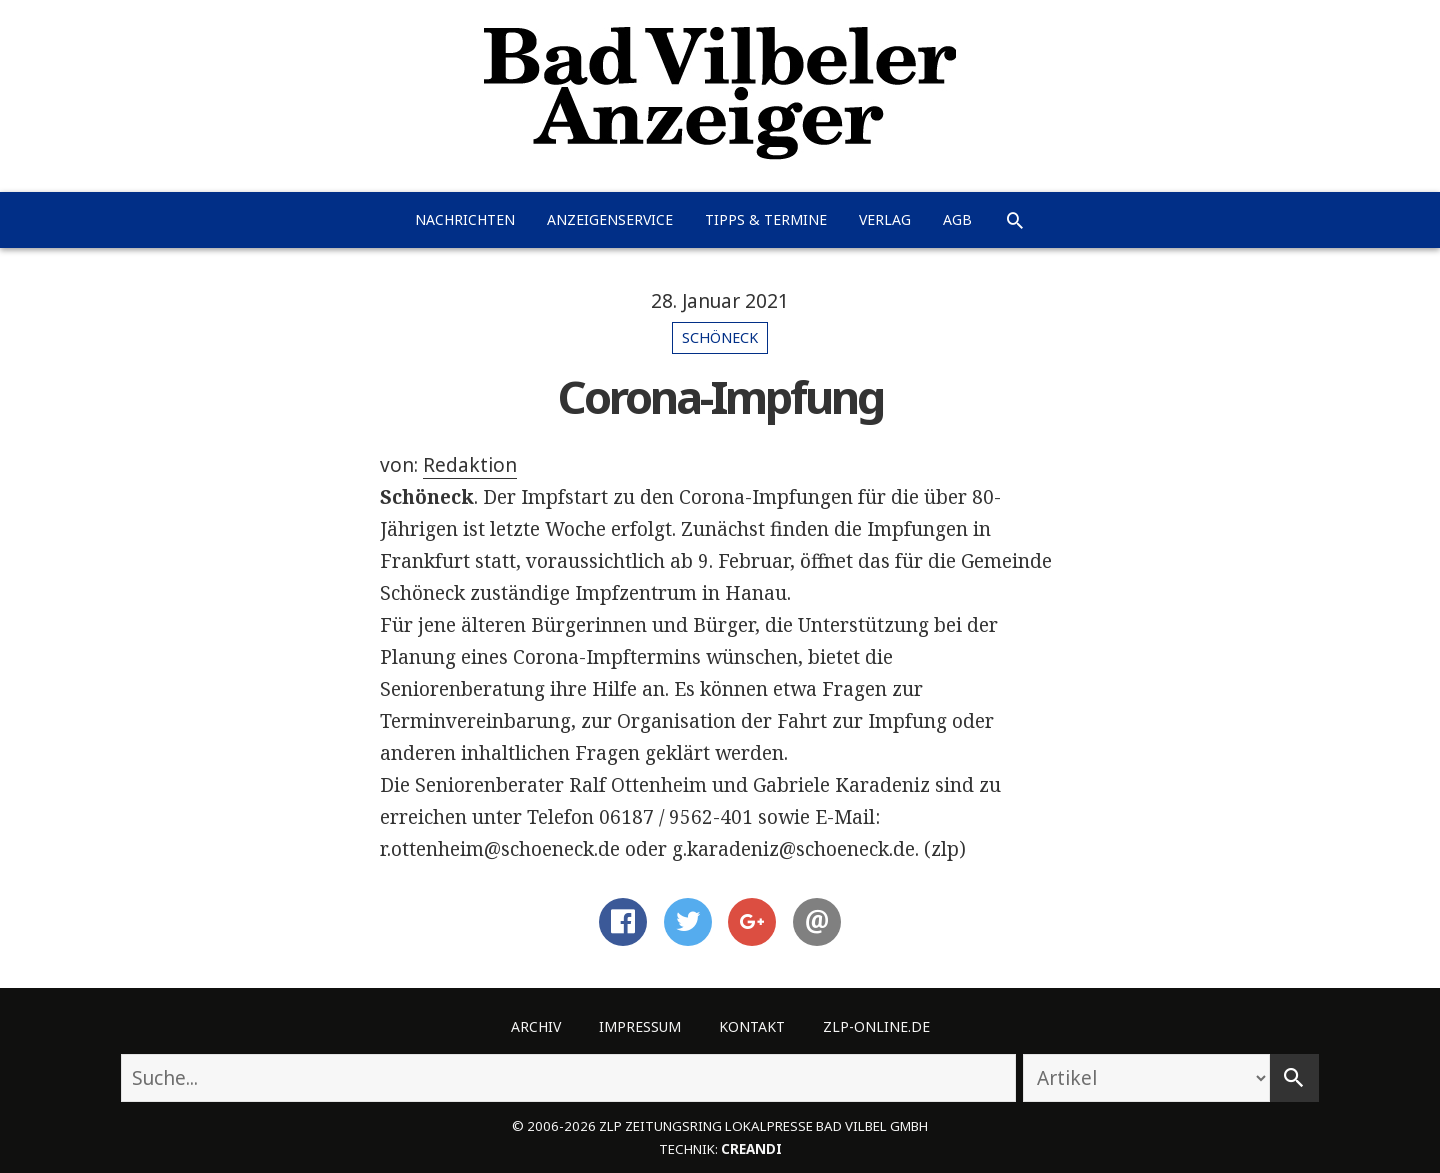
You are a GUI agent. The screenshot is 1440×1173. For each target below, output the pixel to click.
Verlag (885, 219)
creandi (751, 1149)
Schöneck (720, 337)
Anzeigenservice (610, 219)
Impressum (640, 1026)
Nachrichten (465, 219)
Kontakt (752, 1026)
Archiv (536, 1026)
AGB (957, 219)
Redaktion (470, 465)
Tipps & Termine (766, 219)
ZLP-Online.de (876, 1026)
